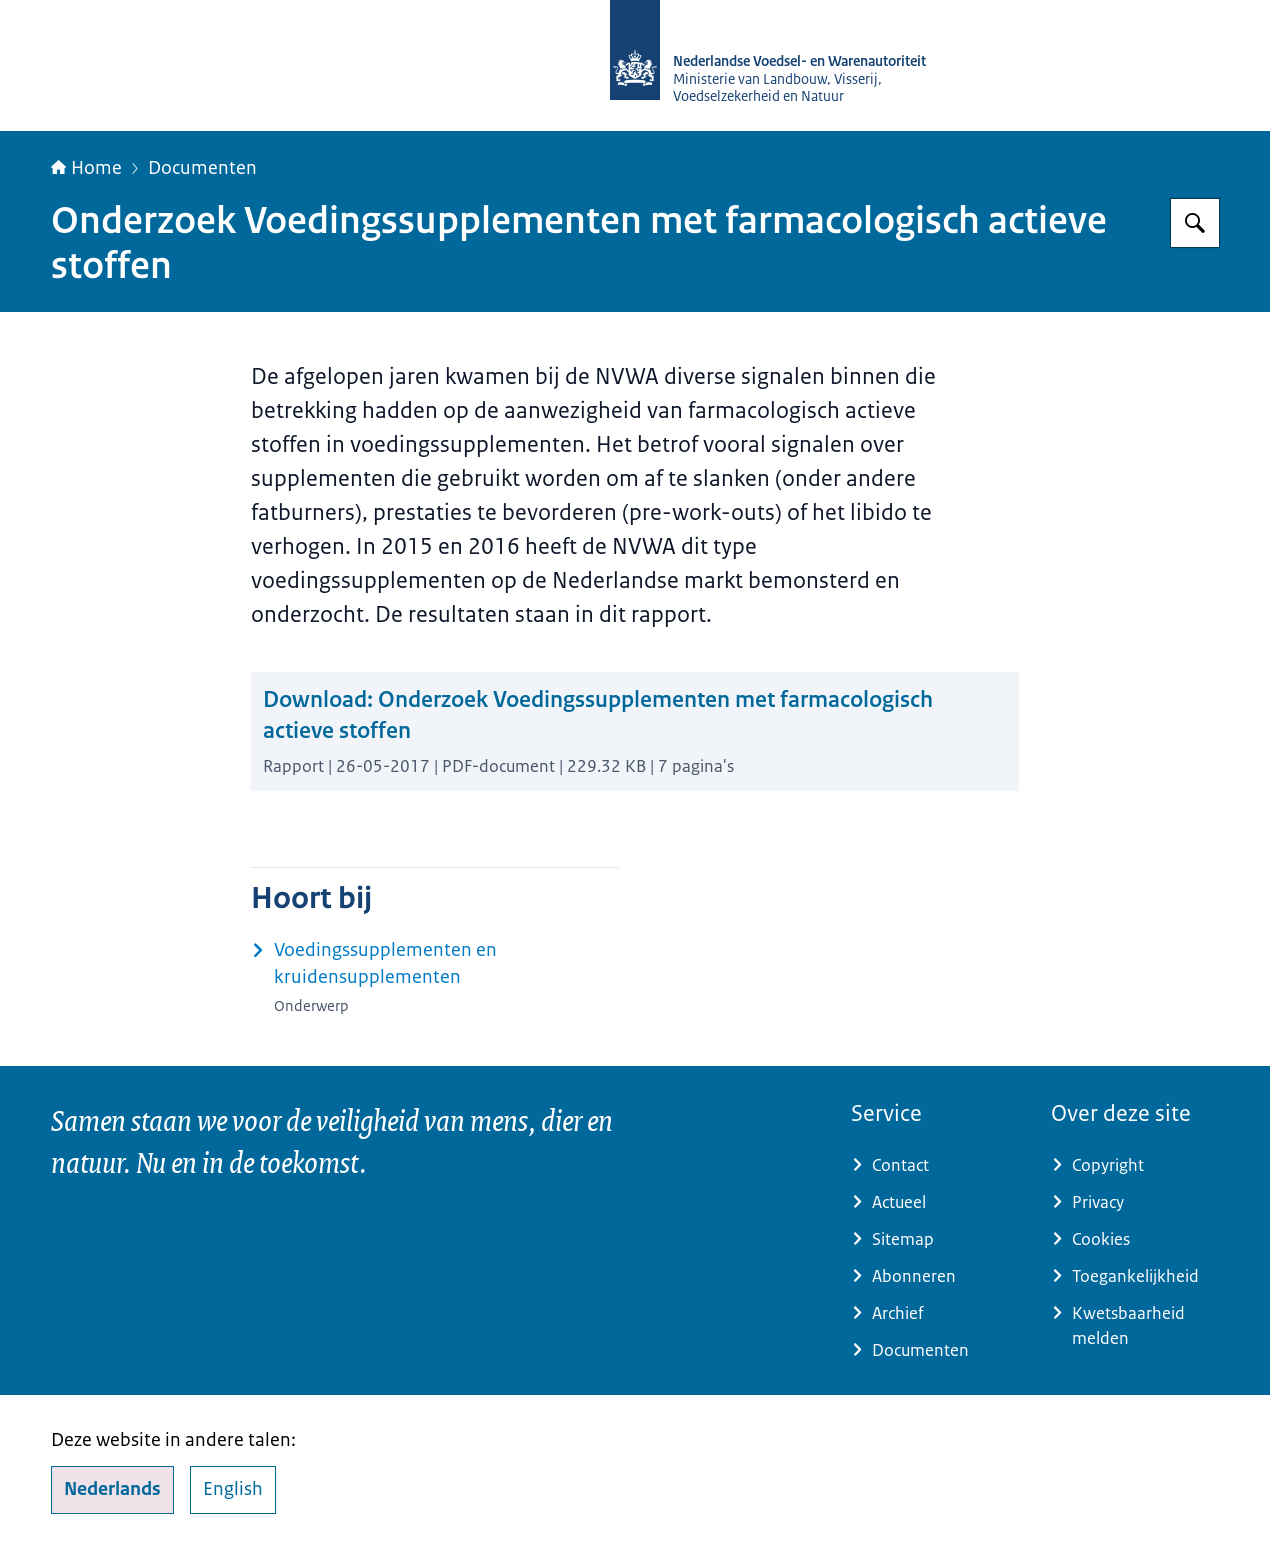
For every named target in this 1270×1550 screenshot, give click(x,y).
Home (86, 168)
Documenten (202, 168)
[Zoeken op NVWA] (1195, 223)
